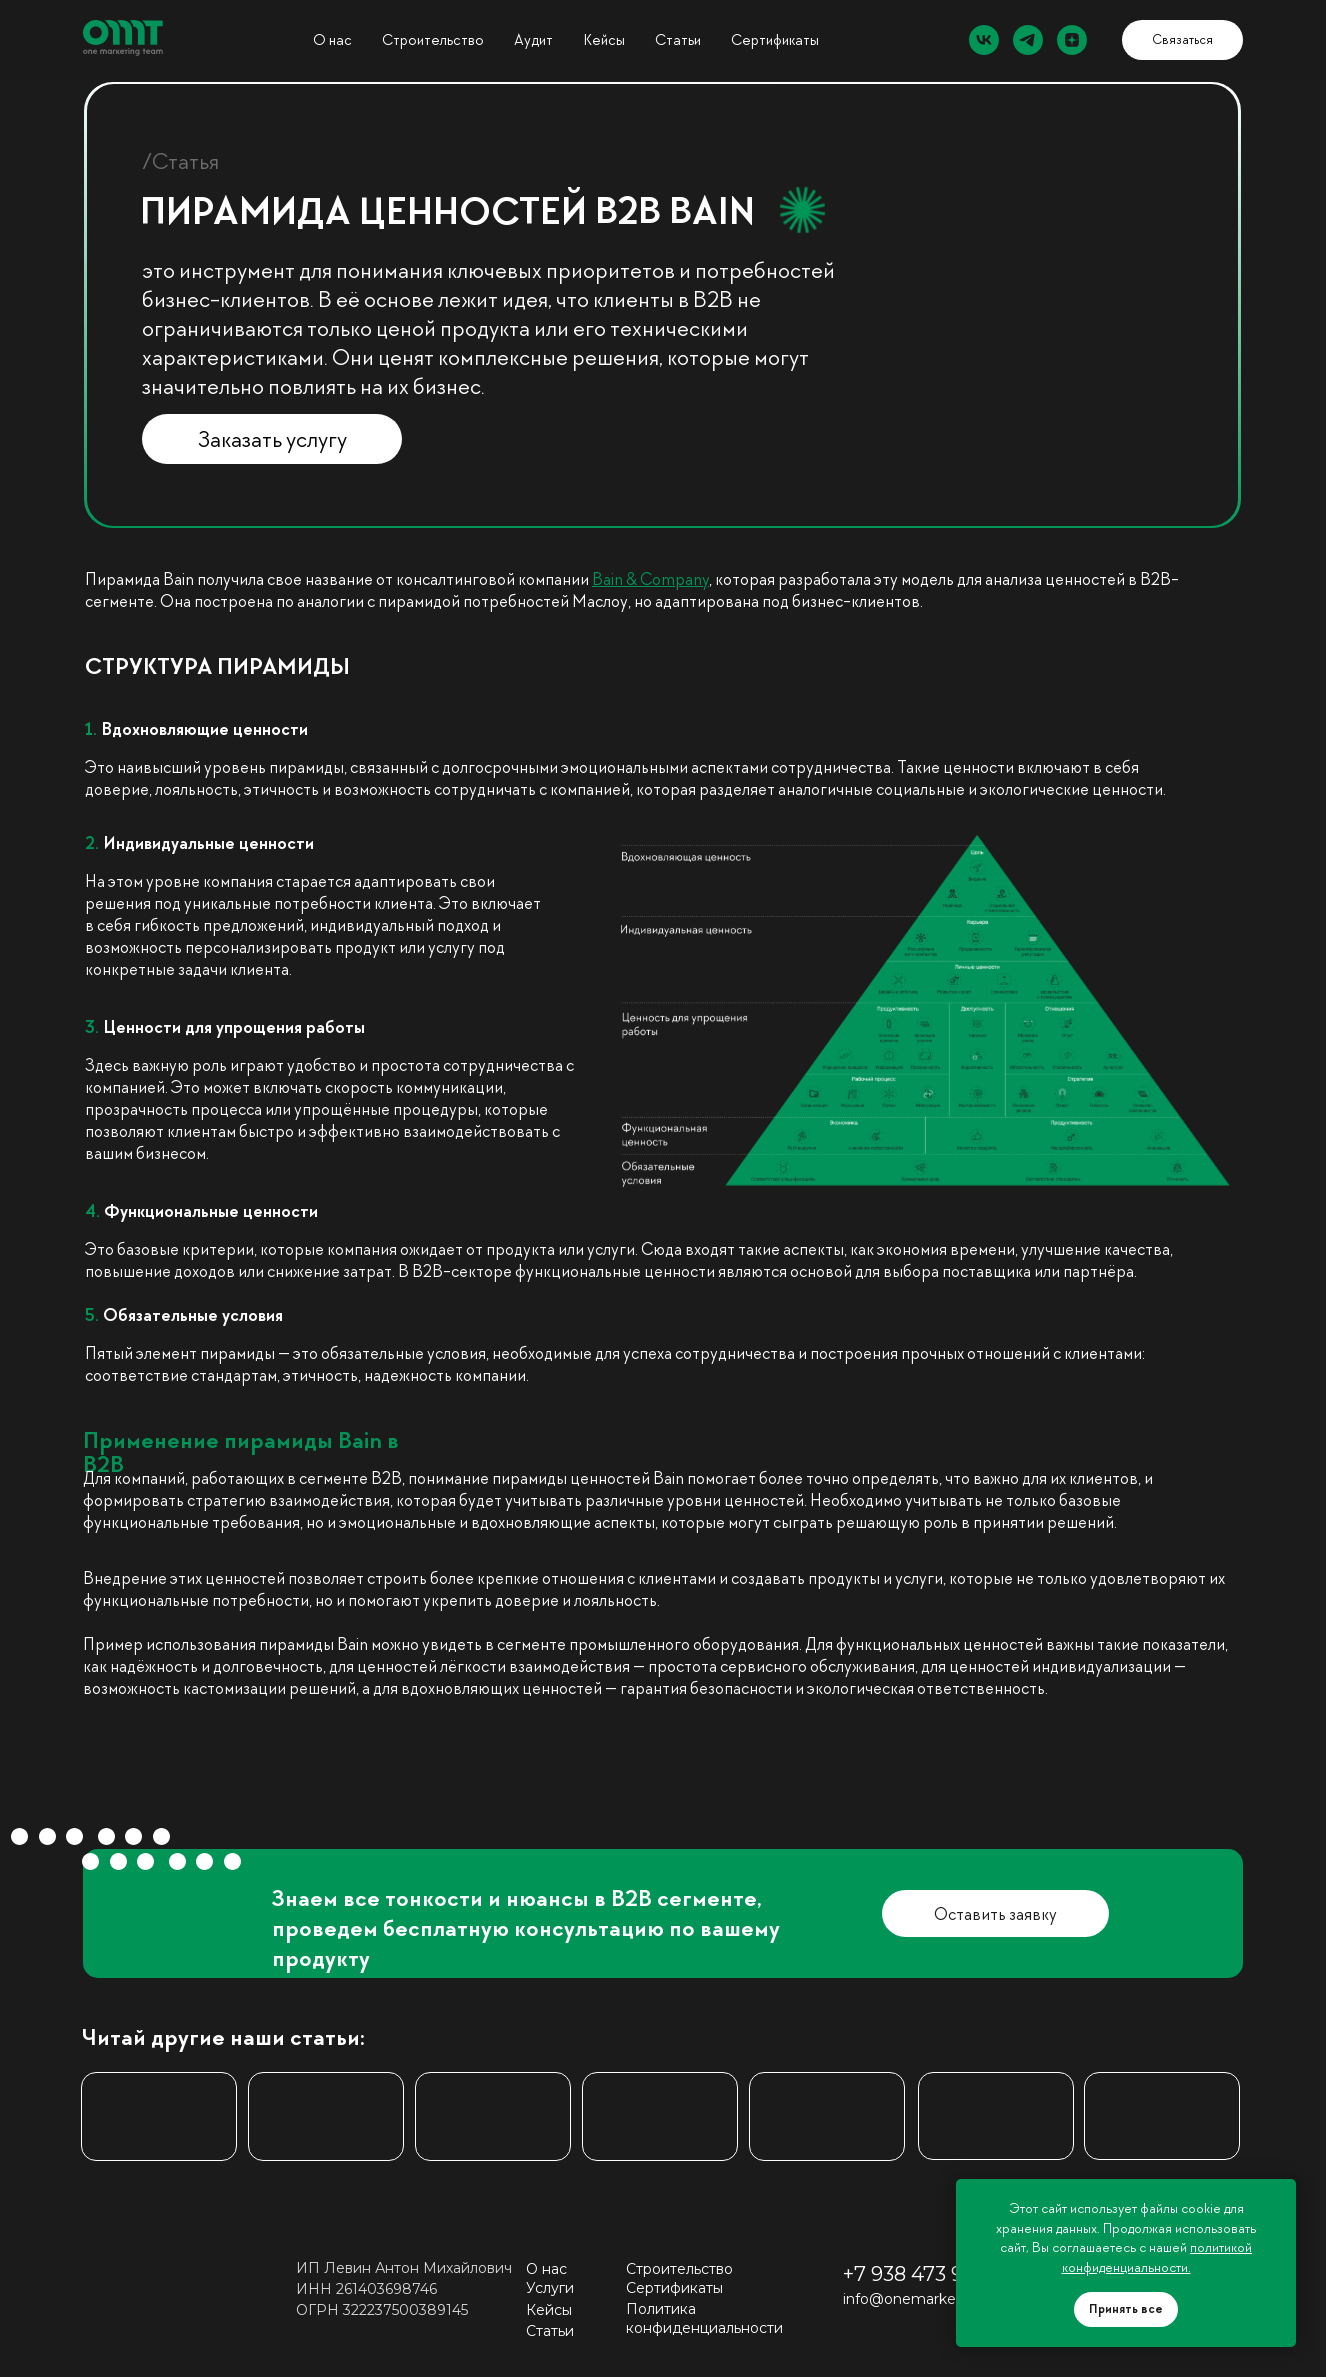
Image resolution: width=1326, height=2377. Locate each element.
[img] (326, 2116)
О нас (332, 40)
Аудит (533, 40)
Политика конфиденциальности (704, 2318)
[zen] (1072, 40)
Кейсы (549, 2310)
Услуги (550, 2288)
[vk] (984, 40)
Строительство (433, 40)
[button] (1182, 40)
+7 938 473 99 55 (922, 2274)
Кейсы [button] (604, 40)
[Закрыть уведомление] (1281, 2194)
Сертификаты (775, 40)
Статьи (678, 40)
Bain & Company (650, 579)
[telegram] (1028, 40)
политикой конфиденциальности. (1157, 2257)
